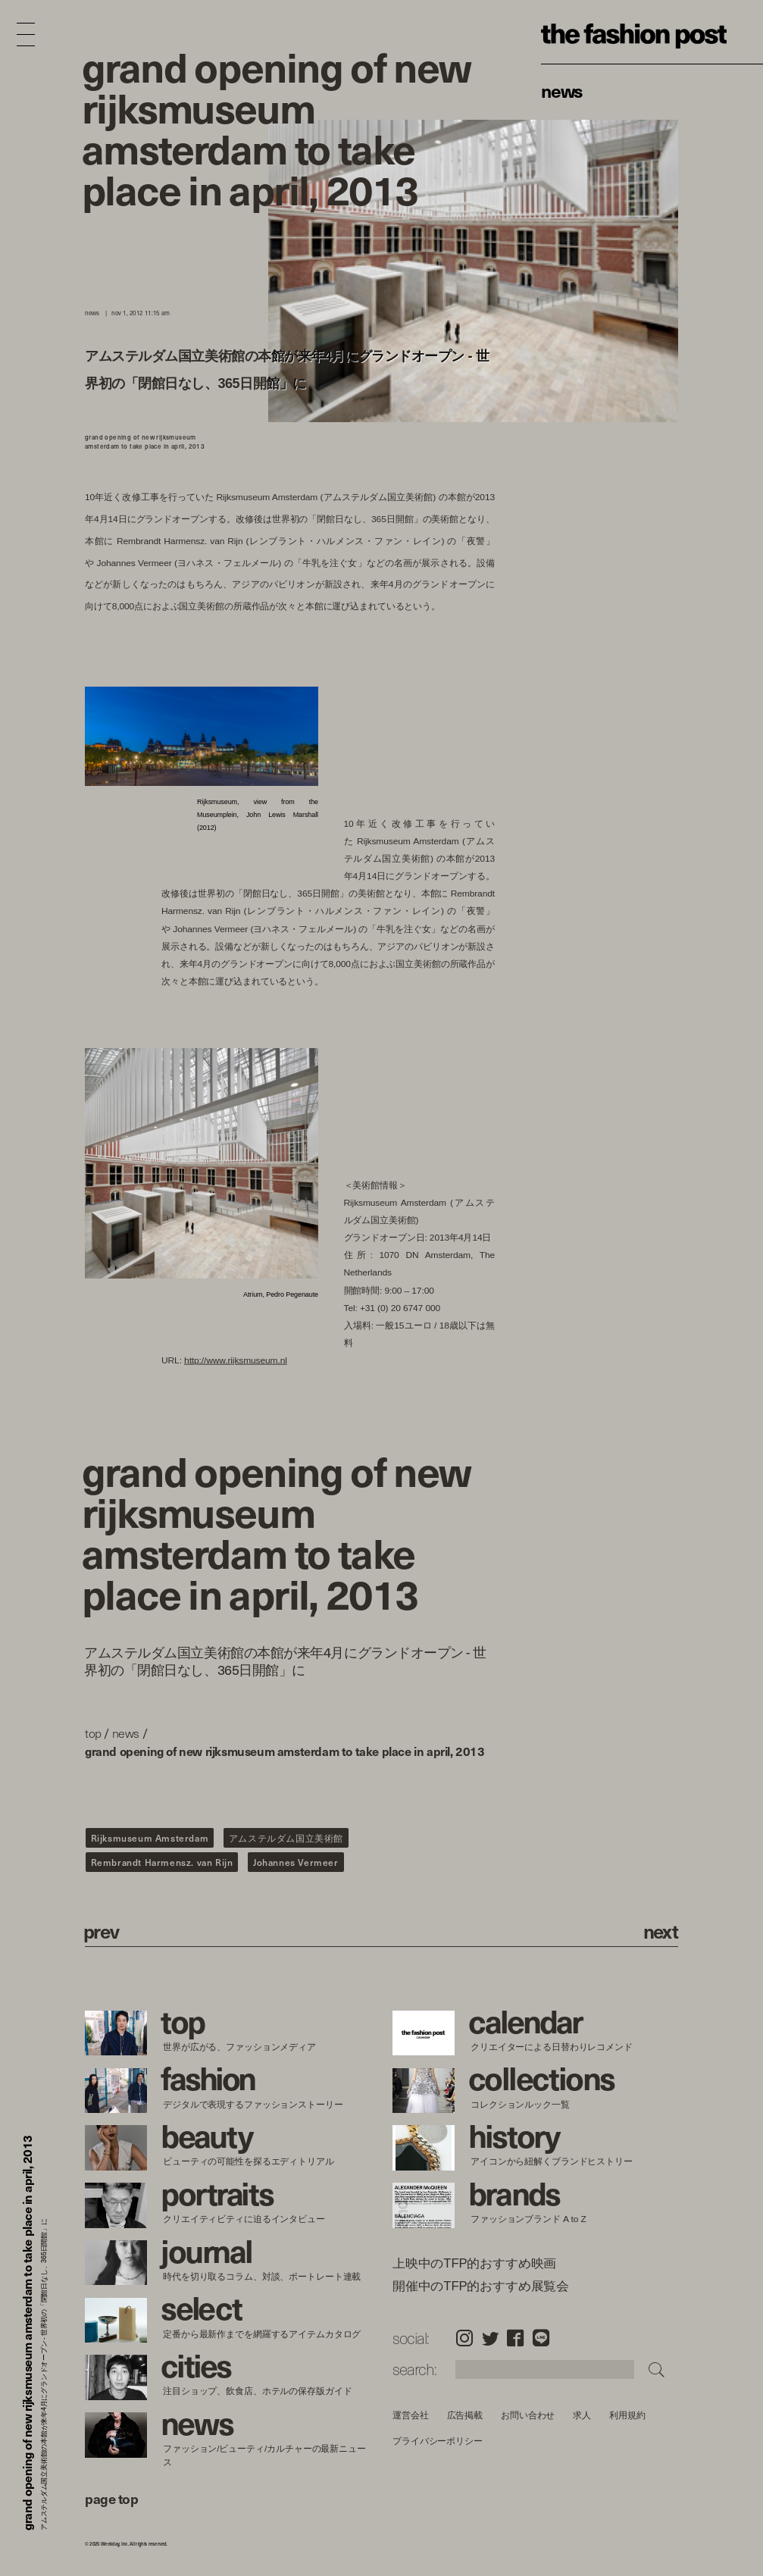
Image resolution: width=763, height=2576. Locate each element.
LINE (541, 2338)
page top (111, 2498)
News (562, 90)
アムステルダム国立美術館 (286, 1838)
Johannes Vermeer (296, 1862)
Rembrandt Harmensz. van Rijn (162, 1862)
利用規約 (627, 2415)
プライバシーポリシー (437, 2441)
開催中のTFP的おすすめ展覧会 (480, 2286)
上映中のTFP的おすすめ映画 (474, 2264)
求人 (582, 2415)
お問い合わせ (528, 2415)
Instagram (464, 2338)
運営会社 (410, 2415)
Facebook (515, 2338)
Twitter (490, 2338)
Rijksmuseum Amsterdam (150, 1838)
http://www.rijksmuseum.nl (235, 1359)
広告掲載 (464, 2415)
